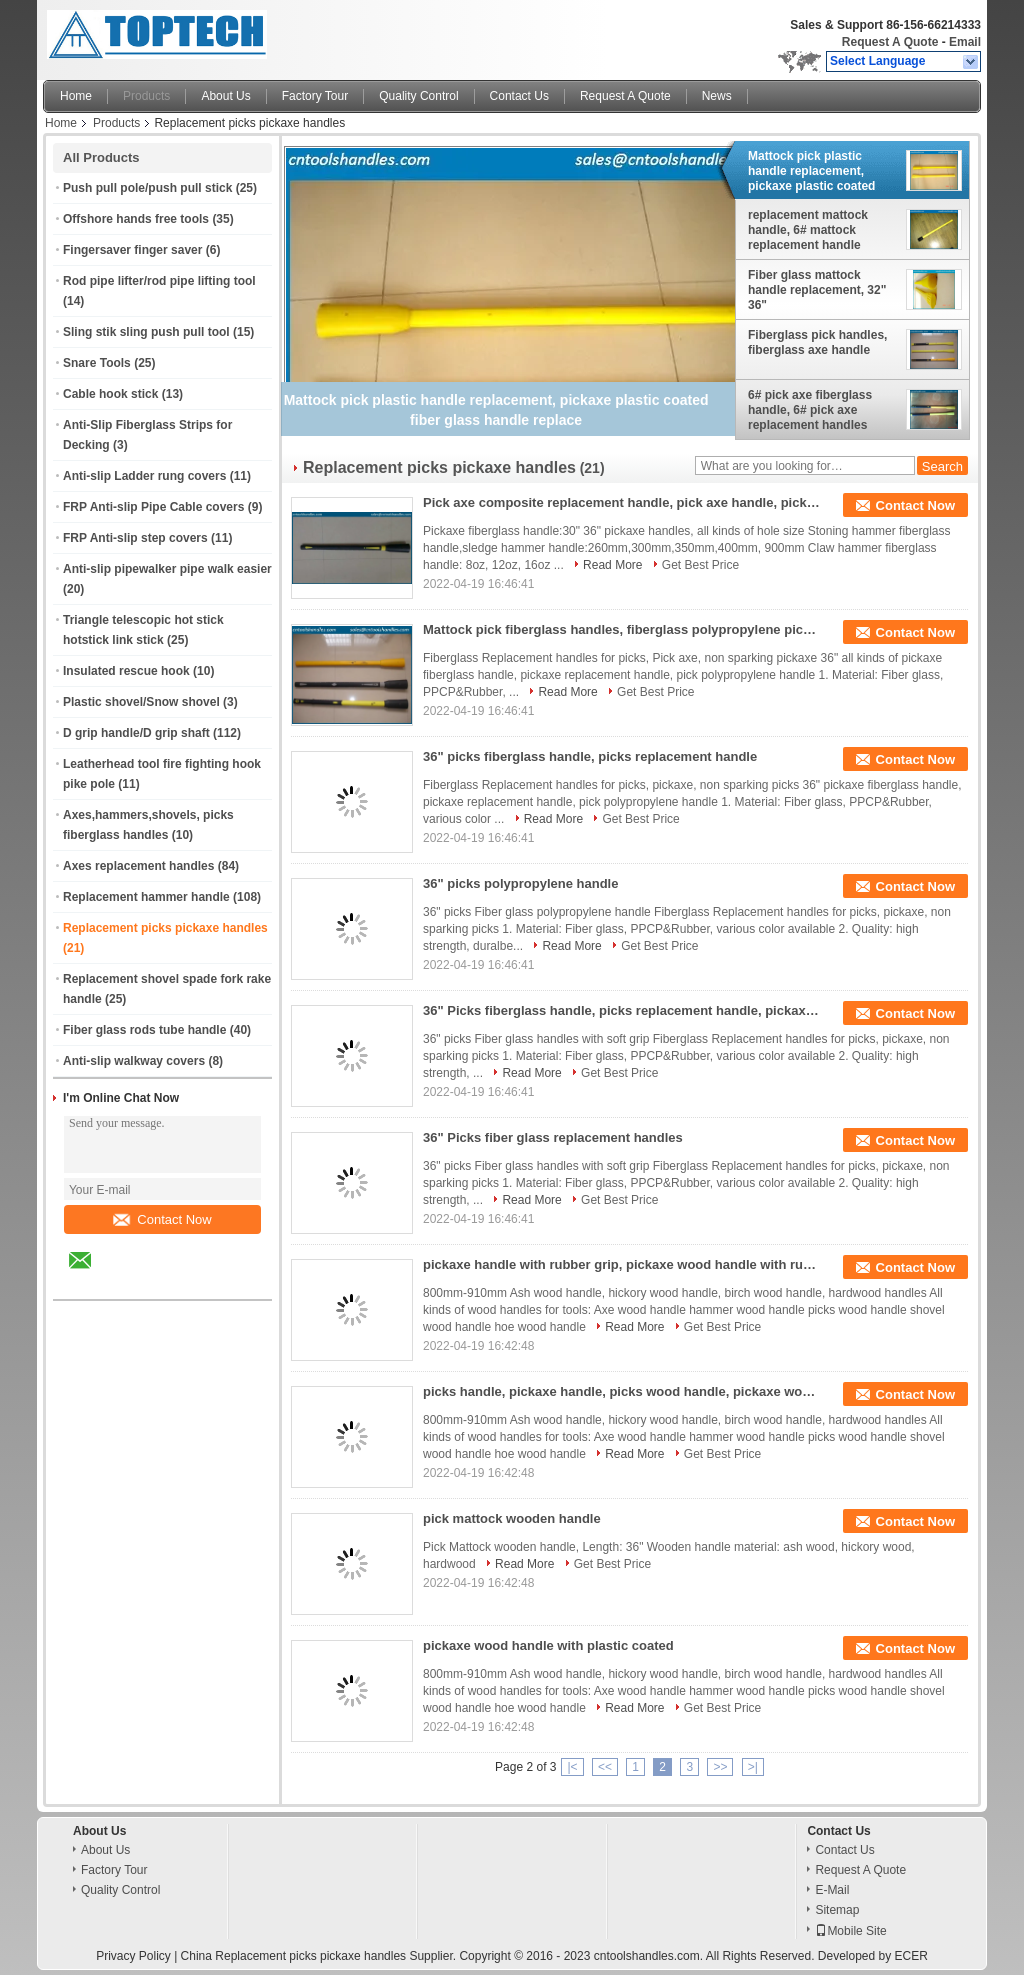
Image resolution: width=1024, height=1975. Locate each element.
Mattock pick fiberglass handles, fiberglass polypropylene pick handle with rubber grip (623, 629)
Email (965, 42)
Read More (612, 565)
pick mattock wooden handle (512, 1518)
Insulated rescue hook (126, 671)
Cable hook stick (110, 394)
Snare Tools (97, 363)
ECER (911, 1956)
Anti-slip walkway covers (134, 1061)
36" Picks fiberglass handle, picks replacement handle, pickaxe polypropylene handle (623, 1010)
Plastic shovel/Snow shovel (141, 702)
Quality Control (418, 96)
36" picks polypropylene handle (520, 883)
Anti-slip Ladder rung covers (144, 476)
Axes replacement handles (138, 866)
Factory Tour (315, 96)
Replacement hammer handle (146, 897)
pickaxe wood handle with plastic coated (548, 1645)
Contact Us (519, 96)
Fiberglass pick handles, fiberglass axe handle (817, 342)
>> (720, 1767)
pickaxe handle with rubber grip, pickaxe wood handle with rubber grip (623, 1264)
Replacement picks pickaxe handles (165, 928)
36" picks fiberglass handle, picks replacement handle (590, 756)
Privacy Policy (133, 1956)
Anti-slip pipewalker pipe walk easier (167, 569)
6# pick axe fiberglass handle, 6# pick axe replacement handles (810, 410)
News (717, 96)
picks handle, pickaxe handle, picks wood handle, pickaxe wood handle (623, 1391)
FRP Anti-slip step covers (135, 538)
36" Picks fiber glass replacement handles (553, 1137)
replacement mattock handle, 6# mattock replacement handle (808, 230)
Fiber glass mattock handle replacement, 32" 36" (817, 290)
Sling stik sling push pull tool (146, 332)
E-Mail (832, 1890)
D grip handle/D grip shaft (136, 733)
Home (76, 96)
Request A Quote (890, 42)
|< (572, 1767)
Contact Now (162, 1219)
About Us (225, 96)
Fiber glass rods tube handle (144, 1030)
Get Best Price (700, 565)
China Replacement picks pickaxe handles (293, 1956)
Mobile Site (850, 1931)
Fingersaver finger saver (132, 250)
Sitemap (837, 1910)
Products (146, 96)
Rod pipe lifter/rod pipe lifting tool (159, 281)
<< (605, 1767)
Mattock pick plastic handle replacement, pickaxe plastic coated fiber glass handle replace (821, 171)
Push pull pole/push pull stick (147, 188)
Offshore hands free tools (136, 219)
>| (753, 1767)
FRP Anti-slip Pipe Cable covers (153, 507)
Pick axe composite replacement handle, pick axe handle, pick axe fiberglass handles (623, 502)
